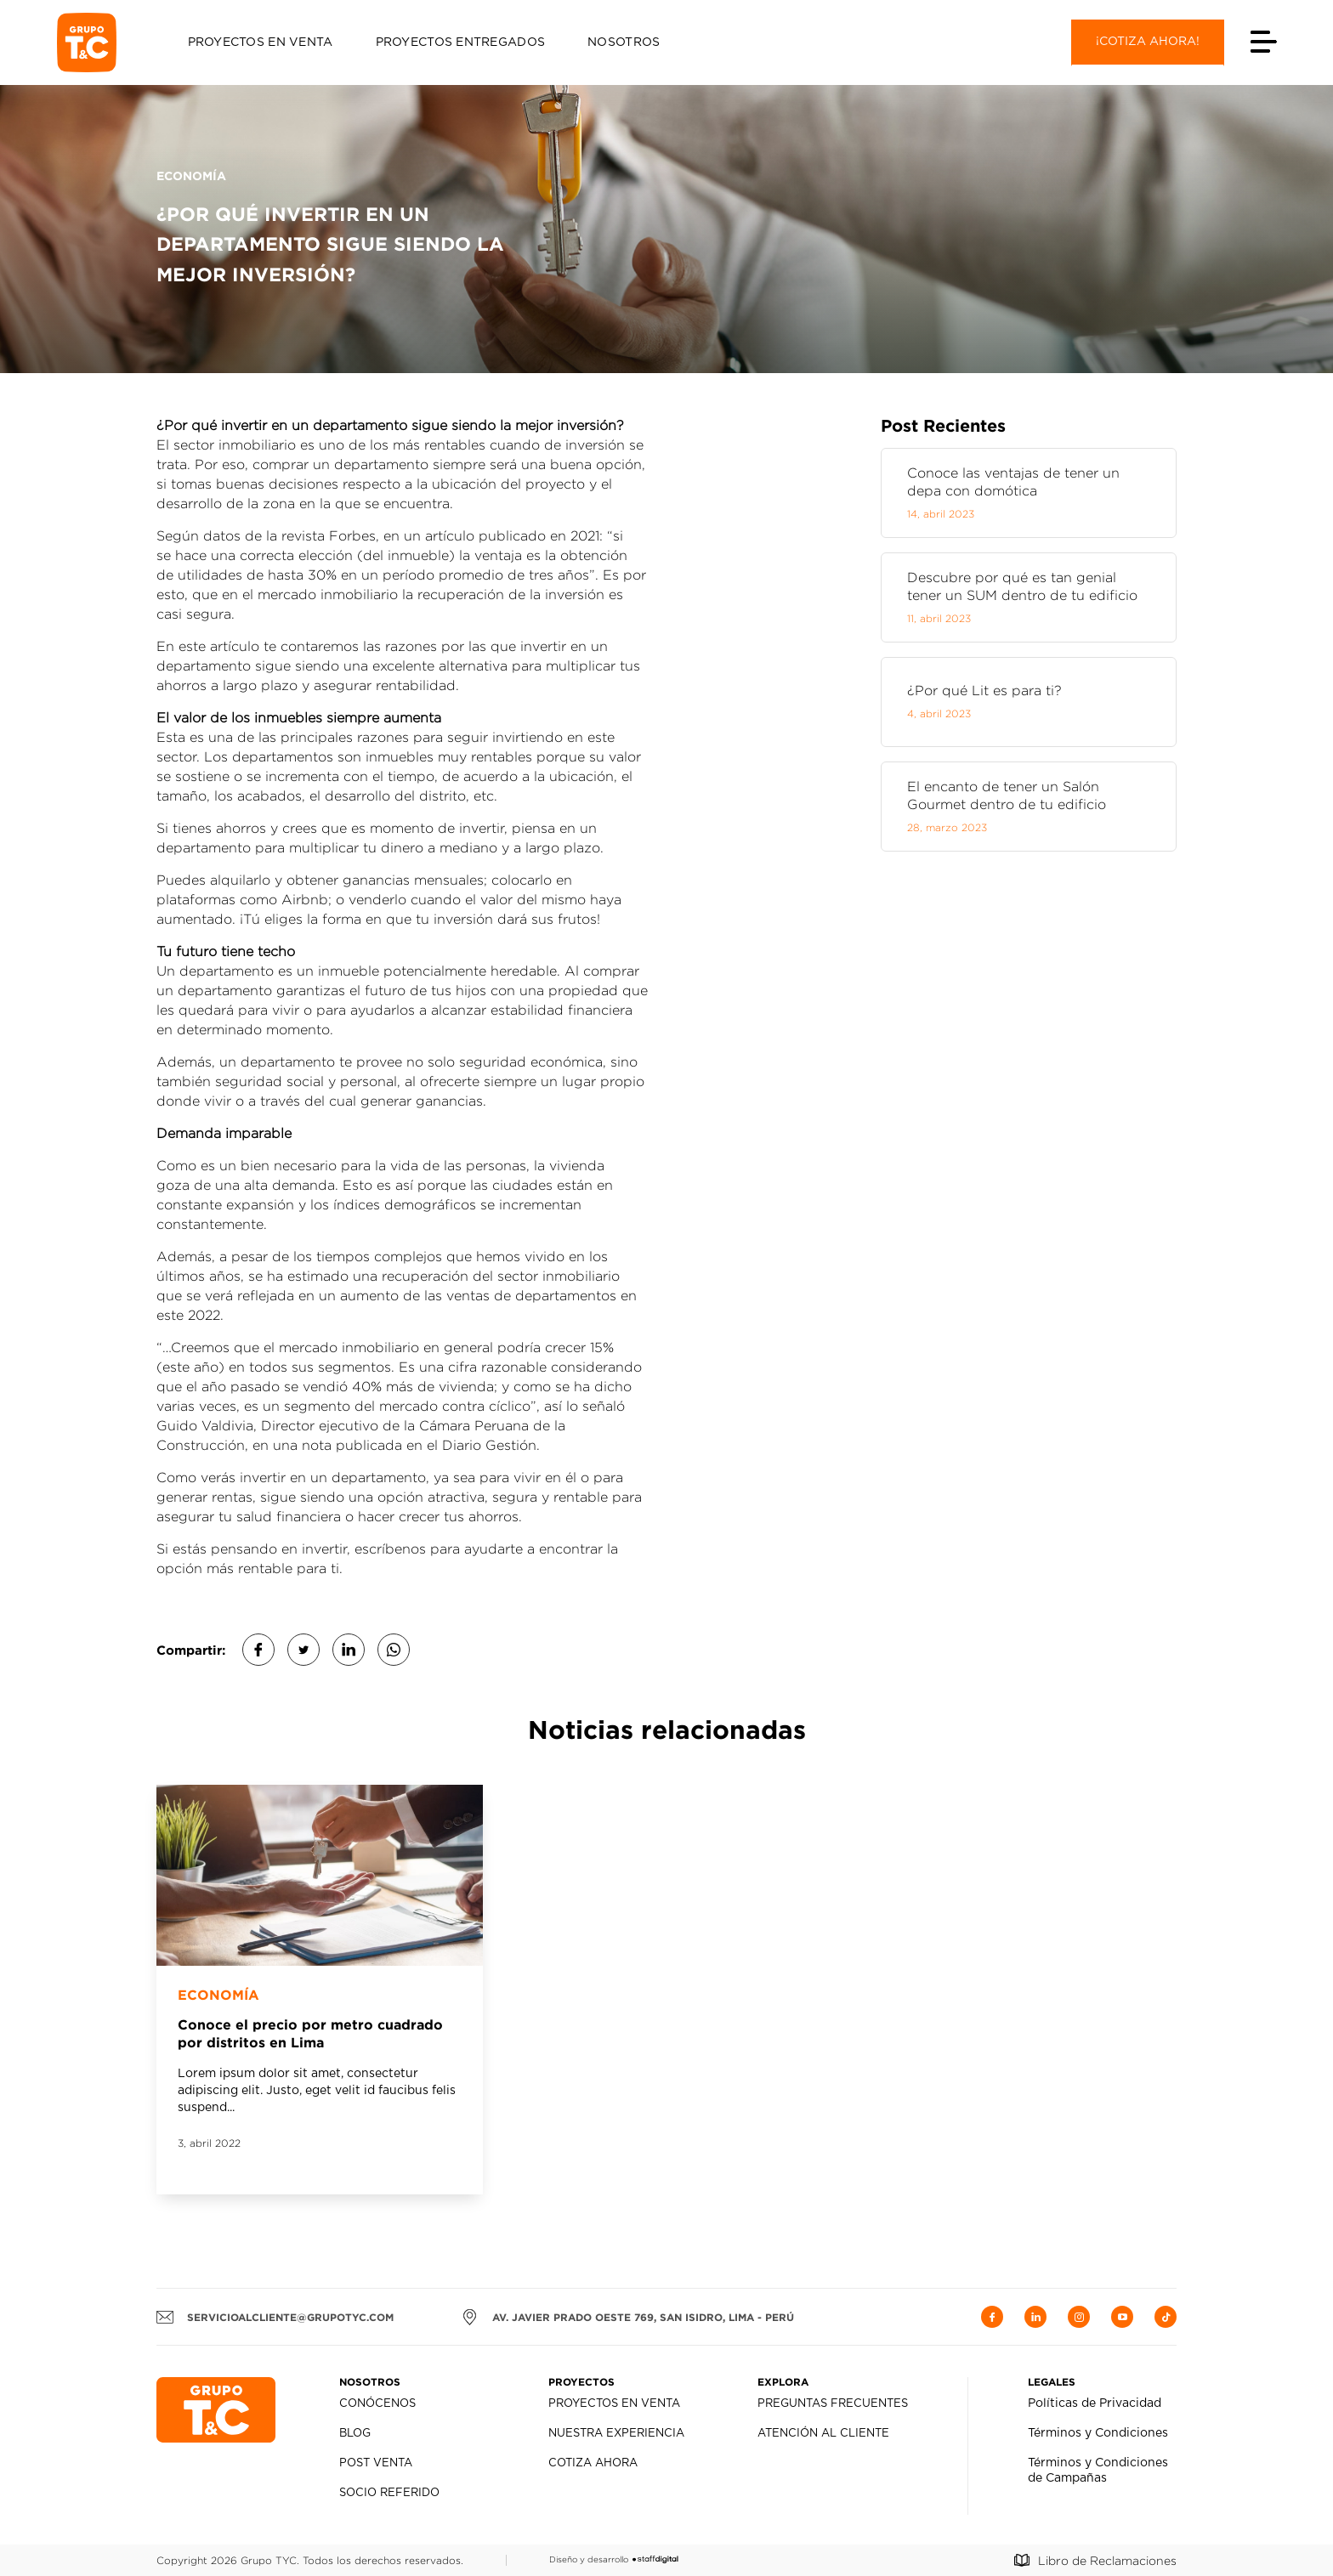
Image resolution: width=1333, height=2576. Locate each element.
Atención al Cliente (823, 2433)
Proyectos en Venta (260, 42)
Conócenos (377, 2403)
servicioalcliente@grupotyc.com (275, 2316)
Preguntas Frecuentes (832, 2403)
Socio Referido (389, 2493)
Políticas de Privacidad (1094, 2403)
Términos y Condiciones (1098, 2433)
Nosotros (623, 42)
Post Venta (375, 2463)
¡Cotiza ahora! (1148, 42)
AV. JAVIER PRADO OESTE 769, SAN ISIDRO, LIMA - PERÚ (628, 2316)
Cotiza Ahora (593, 2463)
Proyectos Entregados (461, 42)
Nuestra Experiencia (616, 2433)
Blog (355, 2433)
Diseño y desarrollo (613, 2559)
